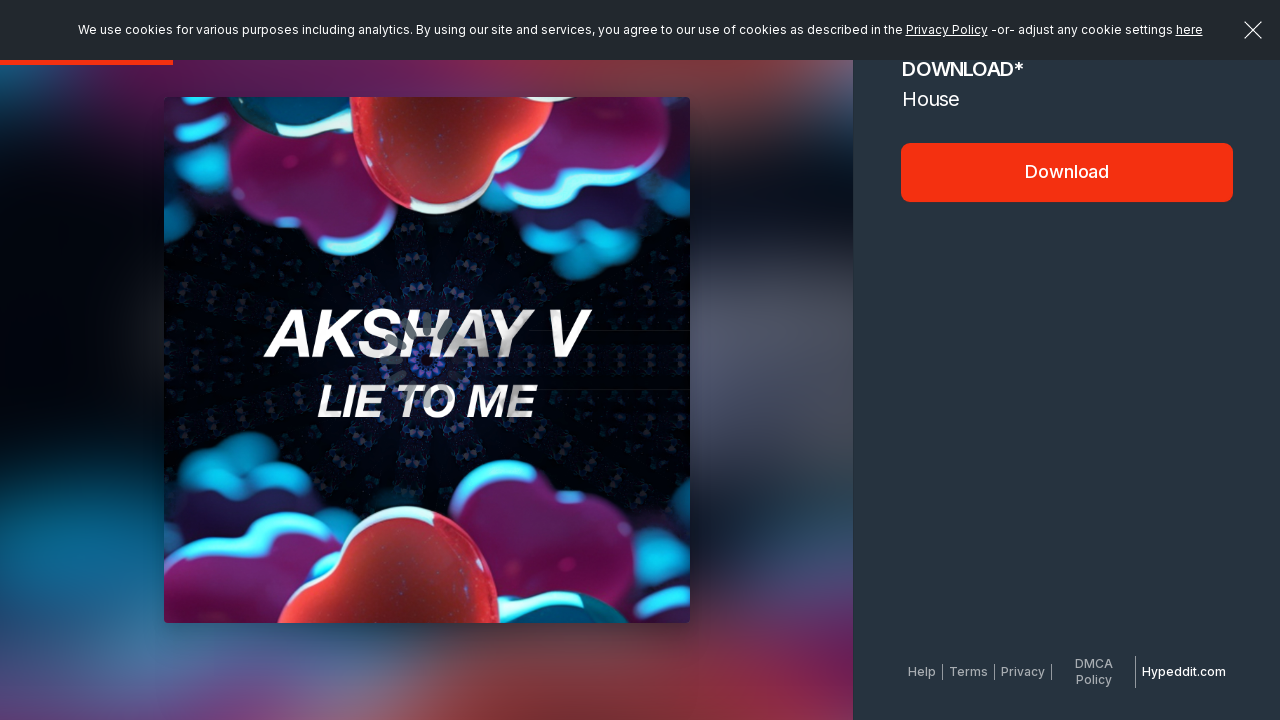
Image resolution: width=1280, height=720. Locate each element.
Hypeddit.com (1184, 671)
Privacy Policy (947, 29)
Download (1067, 171)
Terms (968, 671)
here (1189, 29)
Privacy (1023, 671)
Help (922, 671)
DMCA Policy (1094, 671)
